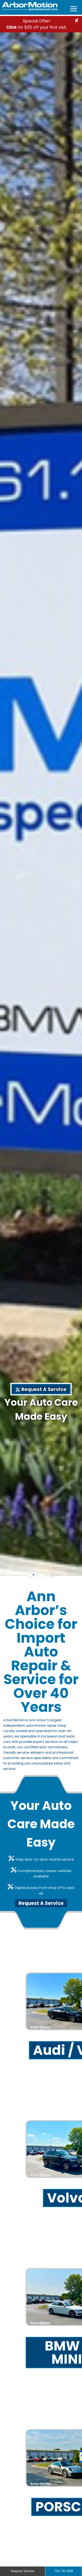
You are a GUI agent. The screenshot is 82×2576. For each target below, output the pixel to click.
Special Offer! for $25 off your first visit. (36, 24)
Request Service (22, 2571)
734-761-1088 (63, 2571)
